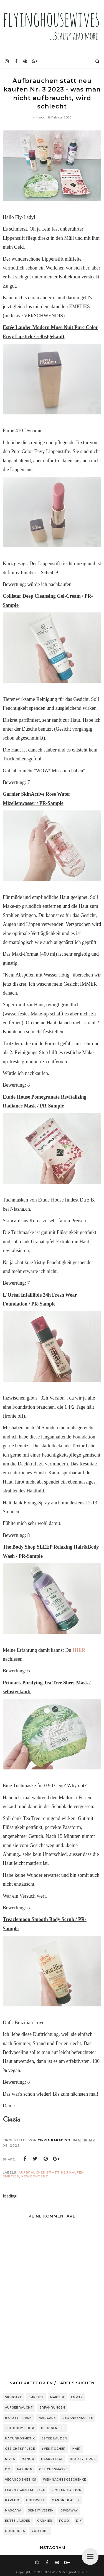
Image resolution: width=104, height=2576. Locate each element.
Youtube (40, 2531)
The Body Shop (19, 2428)
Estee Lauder (54, 2438)
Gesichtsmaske (53, 2469)
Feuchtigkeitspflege (25, 2490)
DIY (79, 2521)
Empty (77, 2397)
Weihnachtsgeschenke (64, 2479)
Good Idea (15, 2531)
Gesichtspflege (20, 2449)
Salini (84, 2572)
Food (64, 2521)
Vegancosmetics (20, 2479)
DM (8, 2469)
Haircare (47, 2418)
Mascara (13, 2510)
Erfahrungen (52, 2407)
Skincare (13, 2397)
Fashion (24, 2469)
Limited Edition (67, 2490)
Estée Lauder (18, 2521)
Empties (11, 2176)
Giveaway (69, 2510)
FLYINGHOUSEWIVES (46, 2572)
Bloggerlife (53, 2428)
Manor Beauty (66, 2500)
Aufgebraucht (19, 2407)
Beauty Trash (18, 2418)
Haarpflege (52, 2459)
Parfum (12, 2500)
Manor (28, 2459)
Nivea (10, 2459)
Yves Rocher (54, 2449)
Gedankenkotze (77, 2418)
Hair (76, 2449)
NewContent (34, 2176)
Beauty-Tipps (83, 2459)
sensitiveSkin (41, 2510)
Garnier (44, 2521)
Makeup (57, 2397)
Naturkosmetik (20, 2438)
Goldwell (35, 2500)
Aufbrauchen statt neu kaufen (51, 2172)
